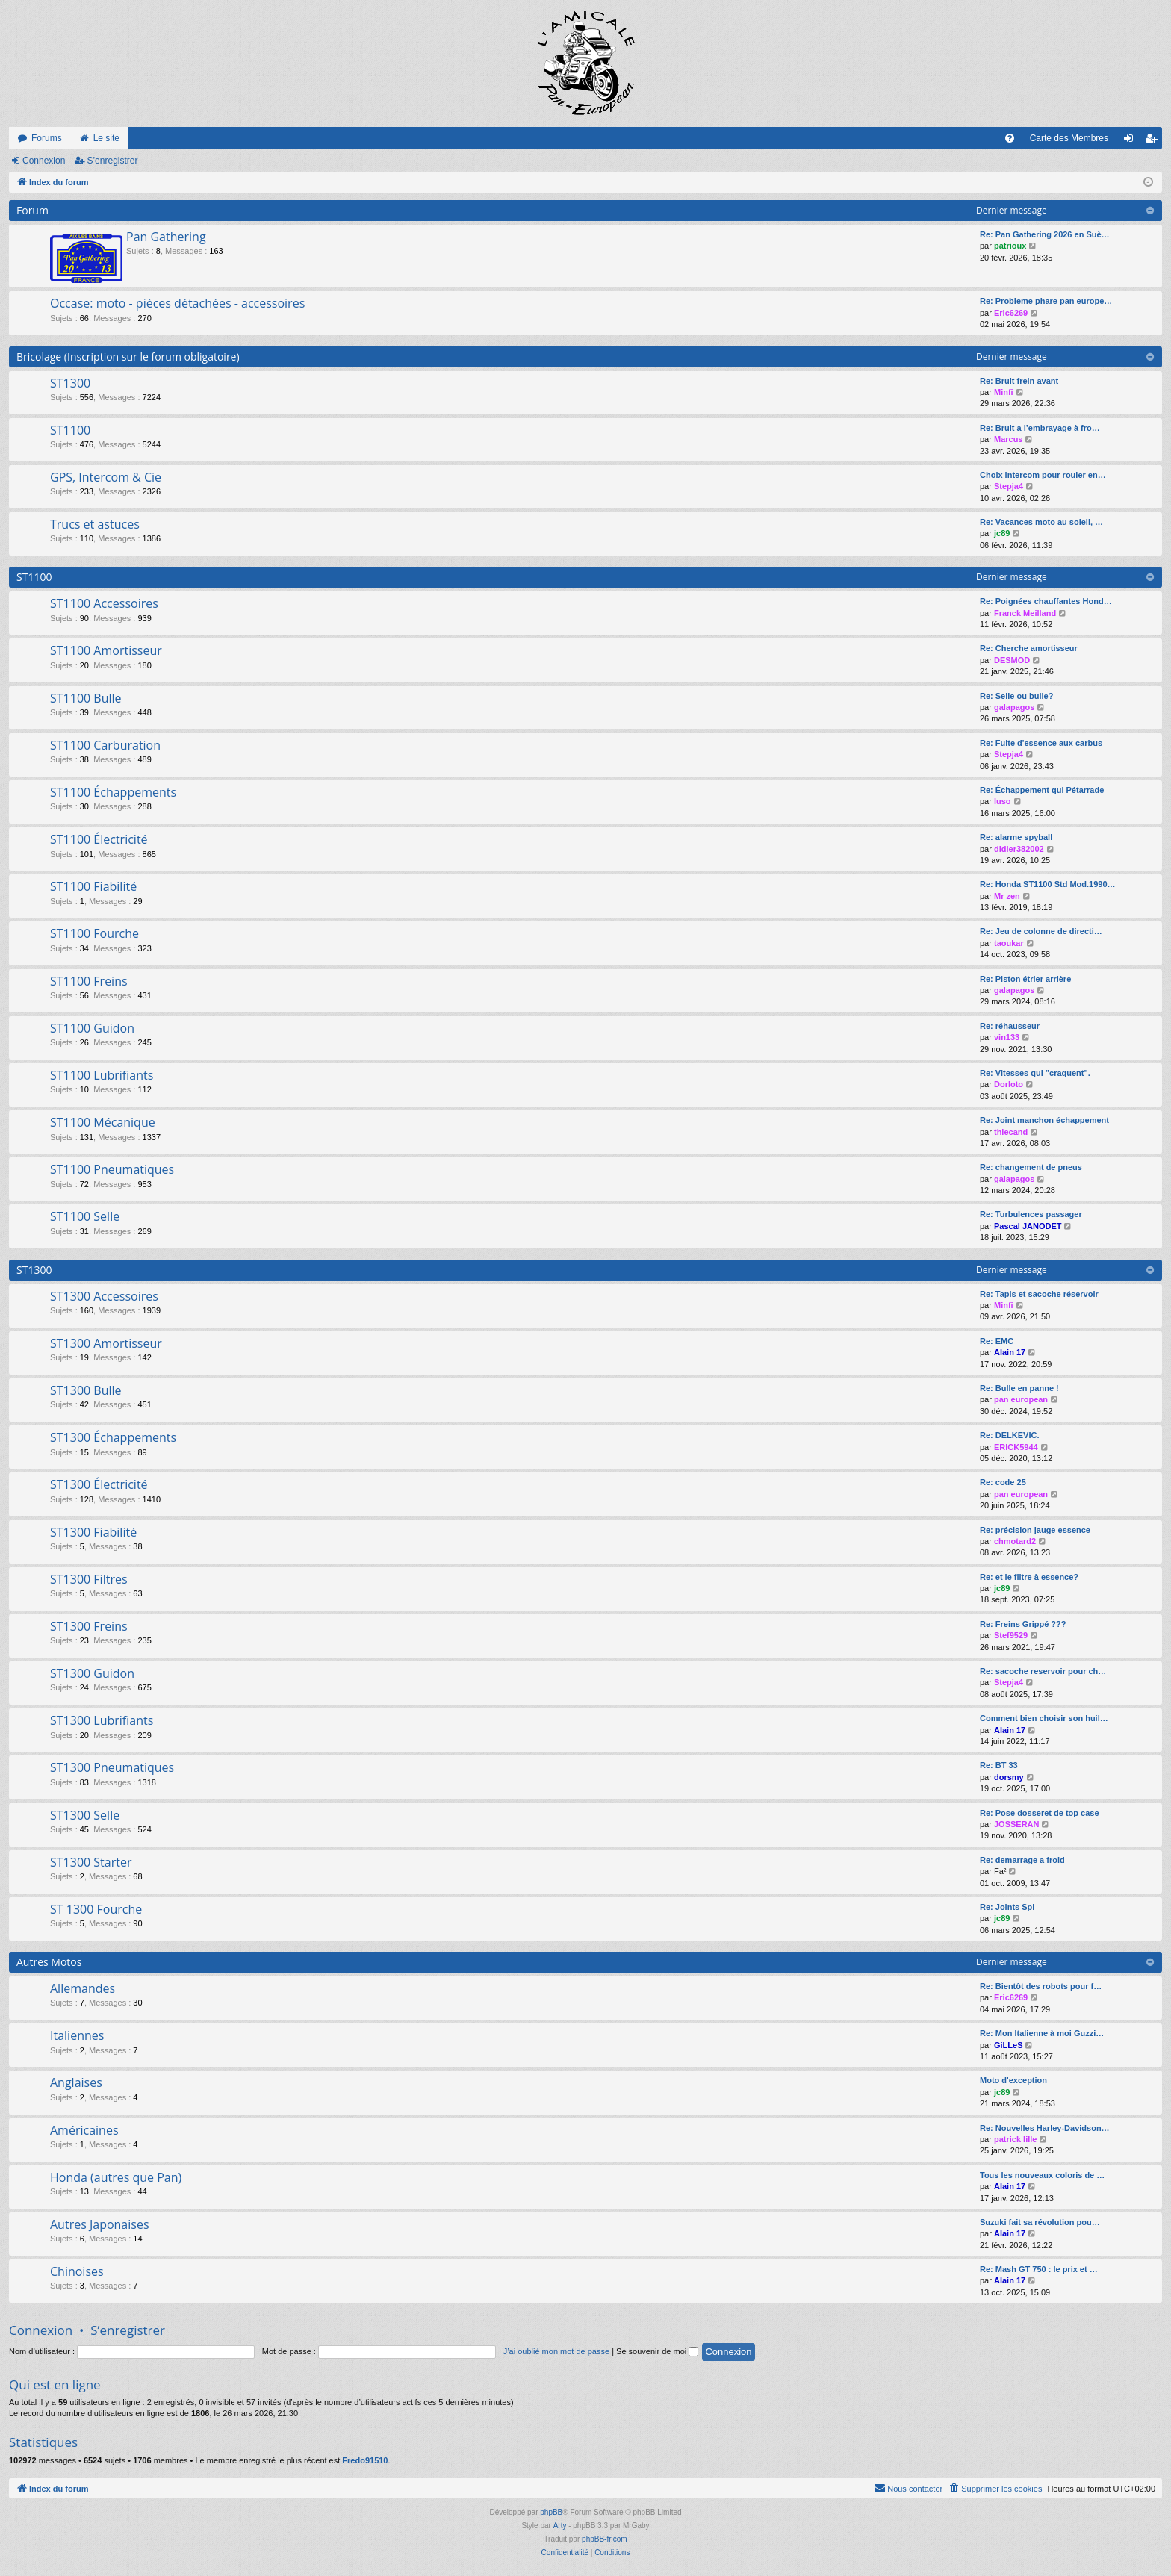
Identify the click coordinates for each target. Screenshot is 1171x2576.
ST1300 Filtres (89, 1579)
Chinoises (77, 2271)
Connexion (43, 160)
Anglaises (76, 2082)
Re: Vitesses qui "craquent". (1035, 1072)
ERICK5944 (1016, 1447)
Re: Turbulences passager (1031, 1214)
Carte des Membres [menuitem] (1069, 138)
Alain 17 (1009, 1352)
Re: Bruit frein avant (1019, 380)
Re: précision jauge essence (1035, 1529)
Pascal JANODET (1027, 1226)
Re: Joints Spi (1007, 1907)
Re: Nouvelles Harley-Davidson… (1045, 2128)
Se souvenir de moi (657, 2351)
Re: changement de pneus (1031, 1167)
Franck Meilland (1025, 613)
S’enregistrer (112, 160)
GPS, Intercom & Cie (105, 477)
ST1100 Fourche (94, 933)
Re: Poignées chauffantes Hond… (1046, 601)
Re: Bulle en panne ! (1019, 1388)
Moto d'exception (1013, 2080)
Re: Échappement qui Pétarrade (1042, 789)
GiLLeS (1008, 2045)
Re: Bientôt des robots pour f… (1041, 1986)
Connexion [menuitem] (1132, 141)
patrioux (1010, 245)
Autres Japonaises (99, 2224)
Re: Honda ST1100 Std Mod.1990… (1048, 884)
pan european (1021, 1399)
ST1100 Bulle (86, 698)
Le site (106, 138)
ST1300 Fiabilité (93, 1532)
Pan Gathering (166, 236)
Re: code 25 (1003, 1482)
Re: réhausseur (1010, 1025)
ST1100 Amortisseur (106, 650)
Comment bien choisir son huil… (1044, 1718)
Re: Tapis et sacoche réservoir (1039, 1293)
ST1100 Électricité (99, 839)
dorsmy (1009, 1777)
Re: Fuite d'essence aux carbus (1041, 742)
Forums (46, 138)
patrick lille (1015, 2139)
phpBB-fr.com (604, 2539)
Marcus (1008, 439)
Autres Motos (48, 1962)
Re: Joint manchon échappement (1044, 1120)
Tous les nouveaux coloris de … (1042, 2175)
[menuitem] (1009, 138)
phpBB (551, 2512)
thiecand (1011, 1131)
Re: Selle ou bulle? (1016, 695)
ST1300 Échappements (113, 1437)
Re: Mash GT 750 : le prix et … (1039, 2269)
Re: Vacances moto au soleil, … (1041, 521)
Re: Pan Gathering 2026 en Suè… (1045, 234)
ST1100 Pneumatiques (112, 1169)
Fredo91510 (365, 2460)
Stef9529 (1011, 1635)
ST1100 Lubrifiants (101, 1075)
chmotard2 (1015, 1541)
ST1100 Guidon (92, 1028)
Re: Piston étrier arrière (1025, 978)
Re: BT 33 (999, 1765)
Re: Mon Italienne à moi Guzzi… (1042, 2033)
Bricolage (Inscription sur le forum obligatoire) (128, 356)
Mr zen (1007, 896)
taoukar (1009, 943)
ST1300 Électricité (99, 1484)
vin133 (1006, 1037)
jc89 (1002, 533)
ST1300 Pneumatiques (112, 1767)
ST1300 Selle (84, 1815)
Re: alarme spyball (1016, 837)
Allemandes (82, 1988)
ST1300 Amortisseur (106, 1343)
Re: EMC (996, 1341)
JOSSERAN (1017, 1824)
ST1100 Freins (89, 981)
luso (1002, 801)
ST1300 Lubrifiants (101, 1720)
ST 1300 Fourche (96, 1909)
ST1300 (70, 383)
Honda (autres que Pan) (115, 2177)
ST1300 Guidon (92, 1673)
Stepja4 (1008, 486)
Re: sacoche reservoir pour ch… (1043, 1671)
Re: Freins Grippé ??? (1023, 1624)
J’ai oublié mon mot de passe (556, 2351)
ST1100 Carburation (105, 745)
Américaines (84, 2130)
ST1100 (70, 430)
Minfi (1003, 392)
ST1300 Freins (89, 1626)
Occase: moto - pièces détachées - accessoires (177, 303)
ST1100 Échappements (113, 792)
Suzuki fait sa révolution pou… (1040, 2222)
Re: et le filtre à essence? (1029, 1576)
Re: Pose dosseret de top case (1039, 1812)
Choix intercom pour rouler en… (1043, 474)
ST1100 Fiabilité (93, 886)
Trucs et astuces (95, 524)
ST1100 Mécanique (102, 1122)
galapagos (1014, 707)
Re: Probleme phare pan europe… (1046, 300)
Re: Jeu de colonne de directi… (1041, 931)
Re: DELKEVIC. (1009, 1435)
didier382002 (1019, 848)
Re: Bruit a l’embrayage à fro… (1040, 427)
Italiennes (77, 2035)
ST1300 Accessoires (104, 1296)
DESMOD (1012, 660)
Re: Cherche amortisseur (1029, 648)
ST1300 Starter (90, 1862)
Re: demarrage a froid (1022, 1859)
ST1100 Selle (84, 1216)
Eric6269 (1011, 312)
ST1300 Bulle (86, 1390)
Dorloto (1008, 1084)
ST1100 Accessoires (104, 603)
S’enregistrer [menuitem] (1154, 141)
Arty (560, 2525)
